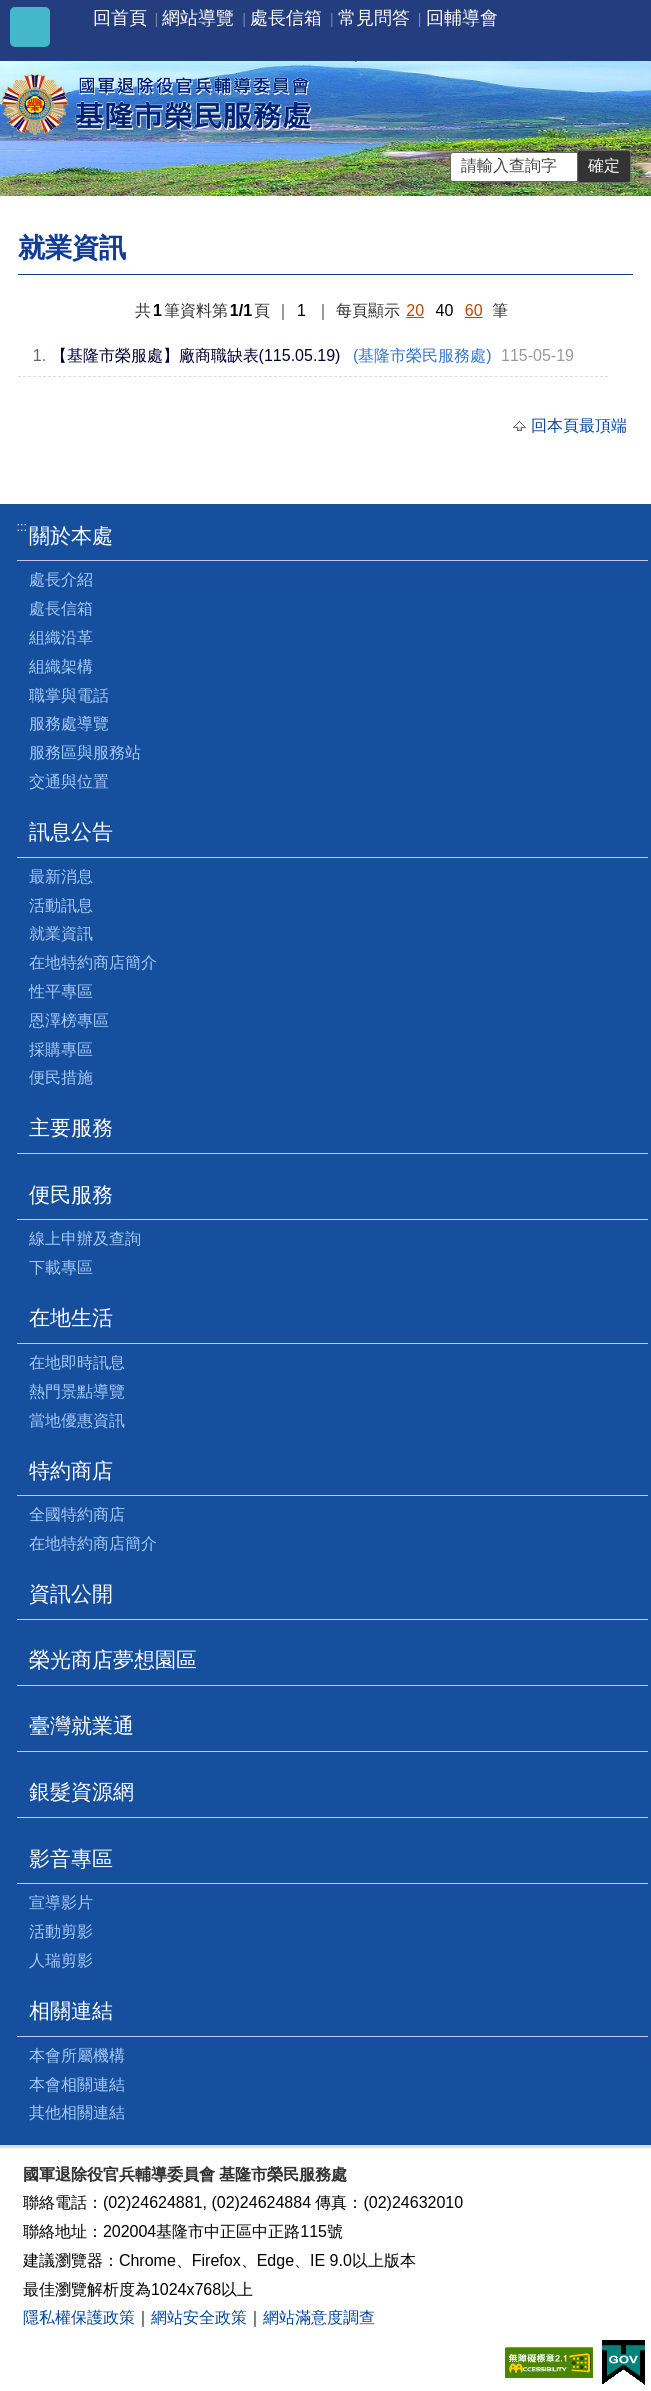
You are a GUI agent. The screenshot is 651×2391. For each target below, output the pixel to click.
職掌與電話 (69, 695)
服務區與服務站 (85, 752)
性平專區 (61, 991)
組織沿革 (61, 637)
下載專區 (61, 1267)
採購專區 (61, 1049)
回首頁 (120, 18)
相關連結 (71, 2010)
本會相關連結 (77, 2084)
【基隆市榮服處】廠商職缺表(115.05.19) (196, 355)
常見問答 (374, 18)
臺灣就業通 (81, 1725)
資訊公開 (71, 1593)
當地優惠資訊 (77, 1420)
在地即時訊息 (77, 1362)
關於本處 (71, 535)
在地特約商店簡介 (93, 962)
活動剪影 (61, 1931)
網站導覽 (198, 18)
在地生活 (71, 1317)
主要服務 (71, 1127)
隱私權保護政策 (79, 2317)
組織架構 (61, 666)
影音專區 (71, 1858)
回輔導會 (462, 18)
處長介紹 (61, 579)
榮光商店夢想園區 (113, 1659)
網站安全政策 (199, 2317)
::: (22, 526)
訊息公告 (71, 831)
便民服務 (71, 1194)
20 (415, 310)
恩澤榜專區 (69, 1020)
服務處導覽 (69, 723)
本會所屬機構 (77, 2055)
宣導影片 (61, 1902)
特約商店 (71, 1470)
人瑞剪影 (61, 1960)
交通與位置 (69, 781)
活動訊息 (61, 905)
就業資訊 (61, 933)
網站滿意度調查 (319, 2317)
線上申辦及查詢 (85, 1238)
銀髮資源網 (81, 1791)
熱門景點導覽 (77, 1391)
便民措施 (61, 1077)
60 (474, 310)
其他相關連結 (77, 2112)
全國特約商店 (77, 1514)
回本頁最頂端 (579, 425)
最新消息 (61, 876)
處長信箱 (286, 18)
